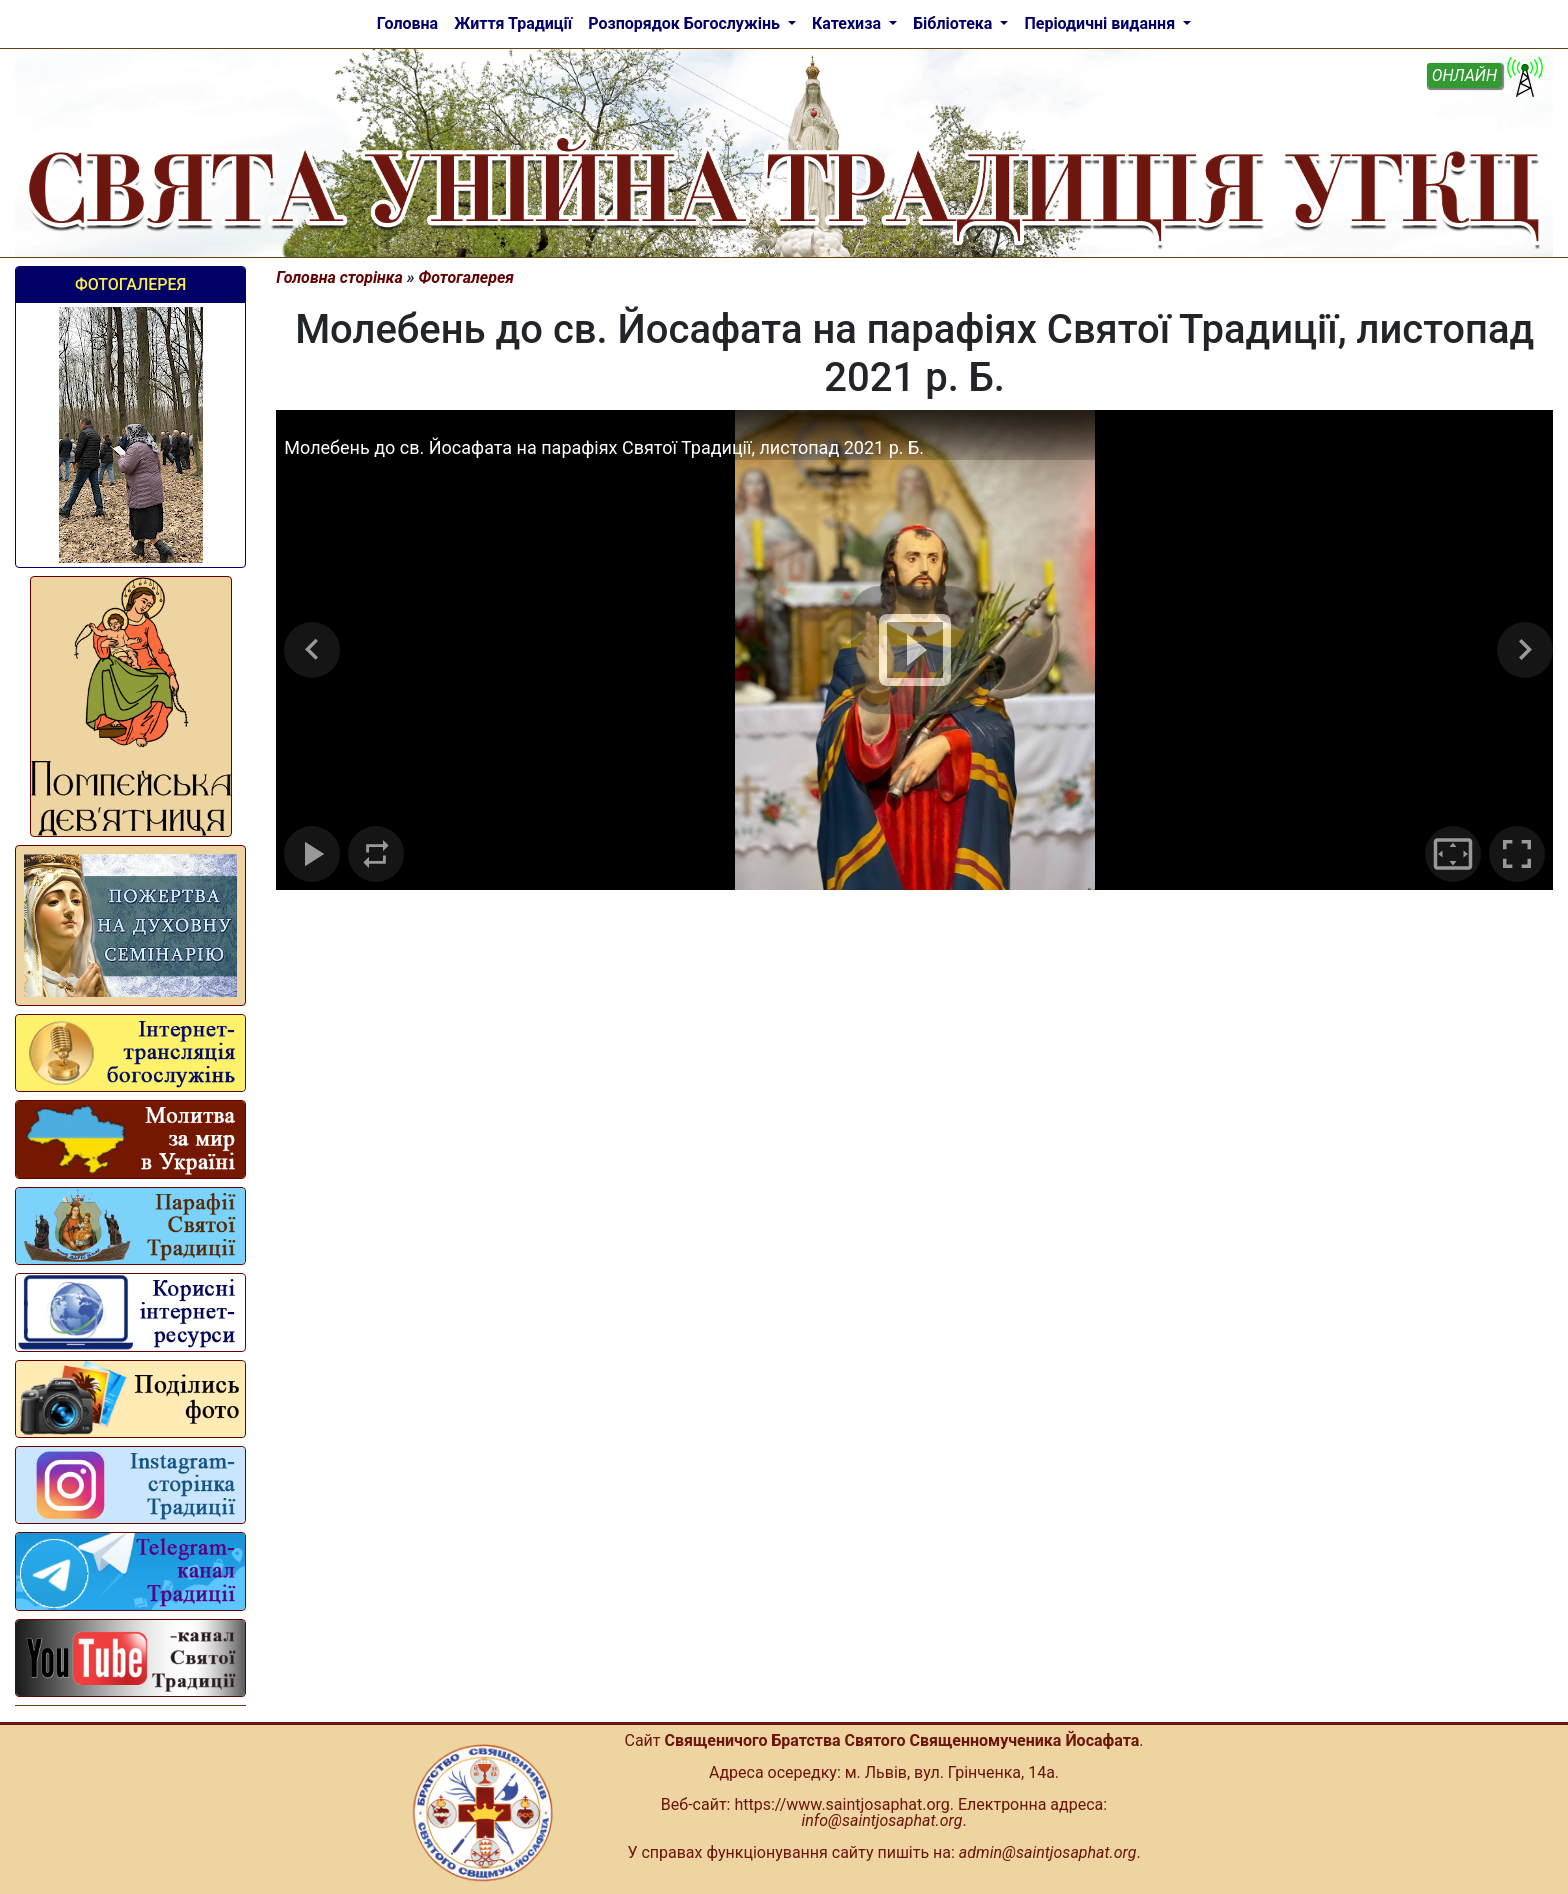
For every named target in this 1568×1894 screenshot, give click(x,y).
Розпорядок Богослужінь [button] (686, 23)
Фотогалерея (130, 284)
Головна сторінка (339, 277)
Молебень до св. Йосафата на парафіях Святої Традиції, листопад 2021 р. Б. (604, 447)
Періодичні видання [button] (1101, 23)
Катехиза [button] (848, 23)
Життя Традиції (513, 23)
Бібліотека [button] (954, 23)
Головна (407, 23)
